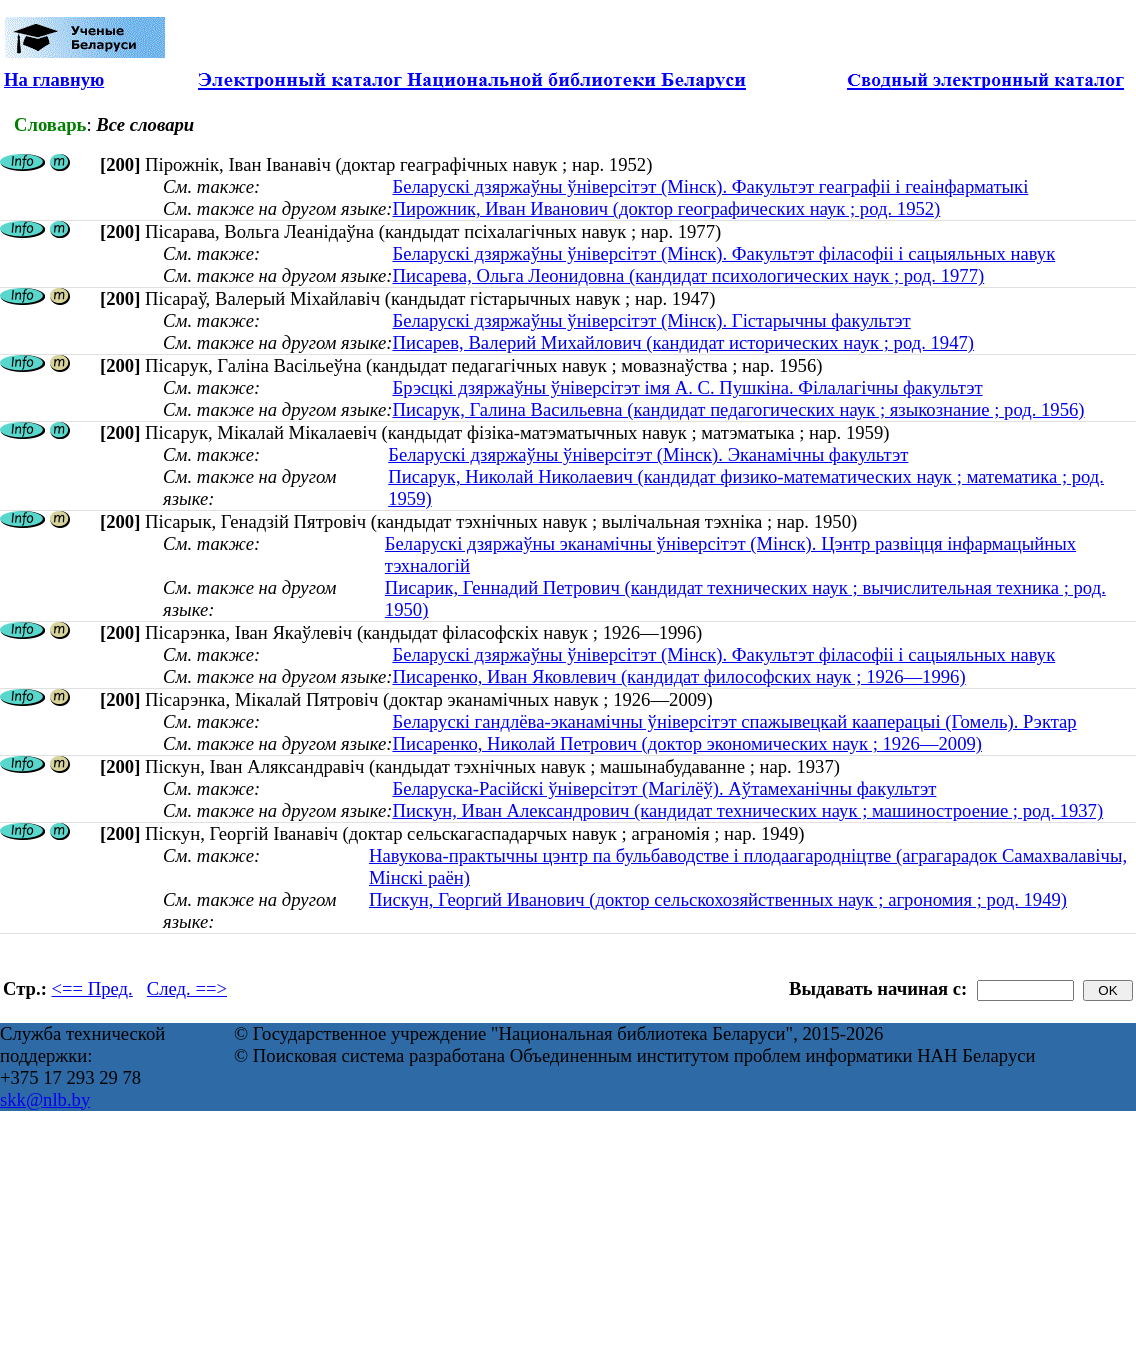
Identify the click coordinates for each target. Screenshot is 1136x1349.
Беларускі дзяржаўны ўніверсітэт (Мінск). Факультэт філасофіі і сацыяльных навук (723, 253)
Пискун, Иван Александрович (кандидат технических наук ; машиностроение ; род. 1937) (747, 810)
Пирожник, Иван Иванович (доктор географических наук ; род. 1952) (666, 208)
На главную (54, 79)
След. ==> (187, 988)
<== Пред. (92, 988)
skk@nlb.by (45, 1099)
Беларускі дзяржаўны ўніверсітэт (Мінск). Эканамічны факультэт (648, 454)
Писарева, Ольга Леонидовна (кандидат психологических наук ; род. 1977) (688, 275)
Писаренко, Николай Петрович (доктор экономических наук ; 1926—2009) (687, 743)
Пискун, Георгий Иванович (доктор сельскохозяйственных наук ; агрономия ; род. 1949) (718, 899)
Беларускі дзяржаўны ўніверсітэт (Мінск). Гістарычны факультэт (651, 320)
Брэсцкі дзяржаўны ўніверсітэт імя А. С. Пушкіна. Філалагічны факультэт (687, 387)
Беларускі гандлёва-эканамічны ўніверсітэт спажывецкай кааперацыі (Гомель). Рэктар (734, 721)
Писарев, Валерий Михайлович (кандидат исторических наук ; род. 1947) (683, 342)
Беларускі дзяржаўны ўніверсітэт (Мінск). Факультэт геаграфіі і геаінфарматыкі (710, 186)
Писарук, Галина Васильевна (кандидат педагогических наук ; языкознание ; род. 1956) (738, 409)
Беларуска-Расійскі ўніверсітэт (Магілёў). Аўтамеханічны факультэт (664, 788)
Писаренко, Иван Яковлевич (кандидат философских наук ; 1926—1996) (678, 676)
